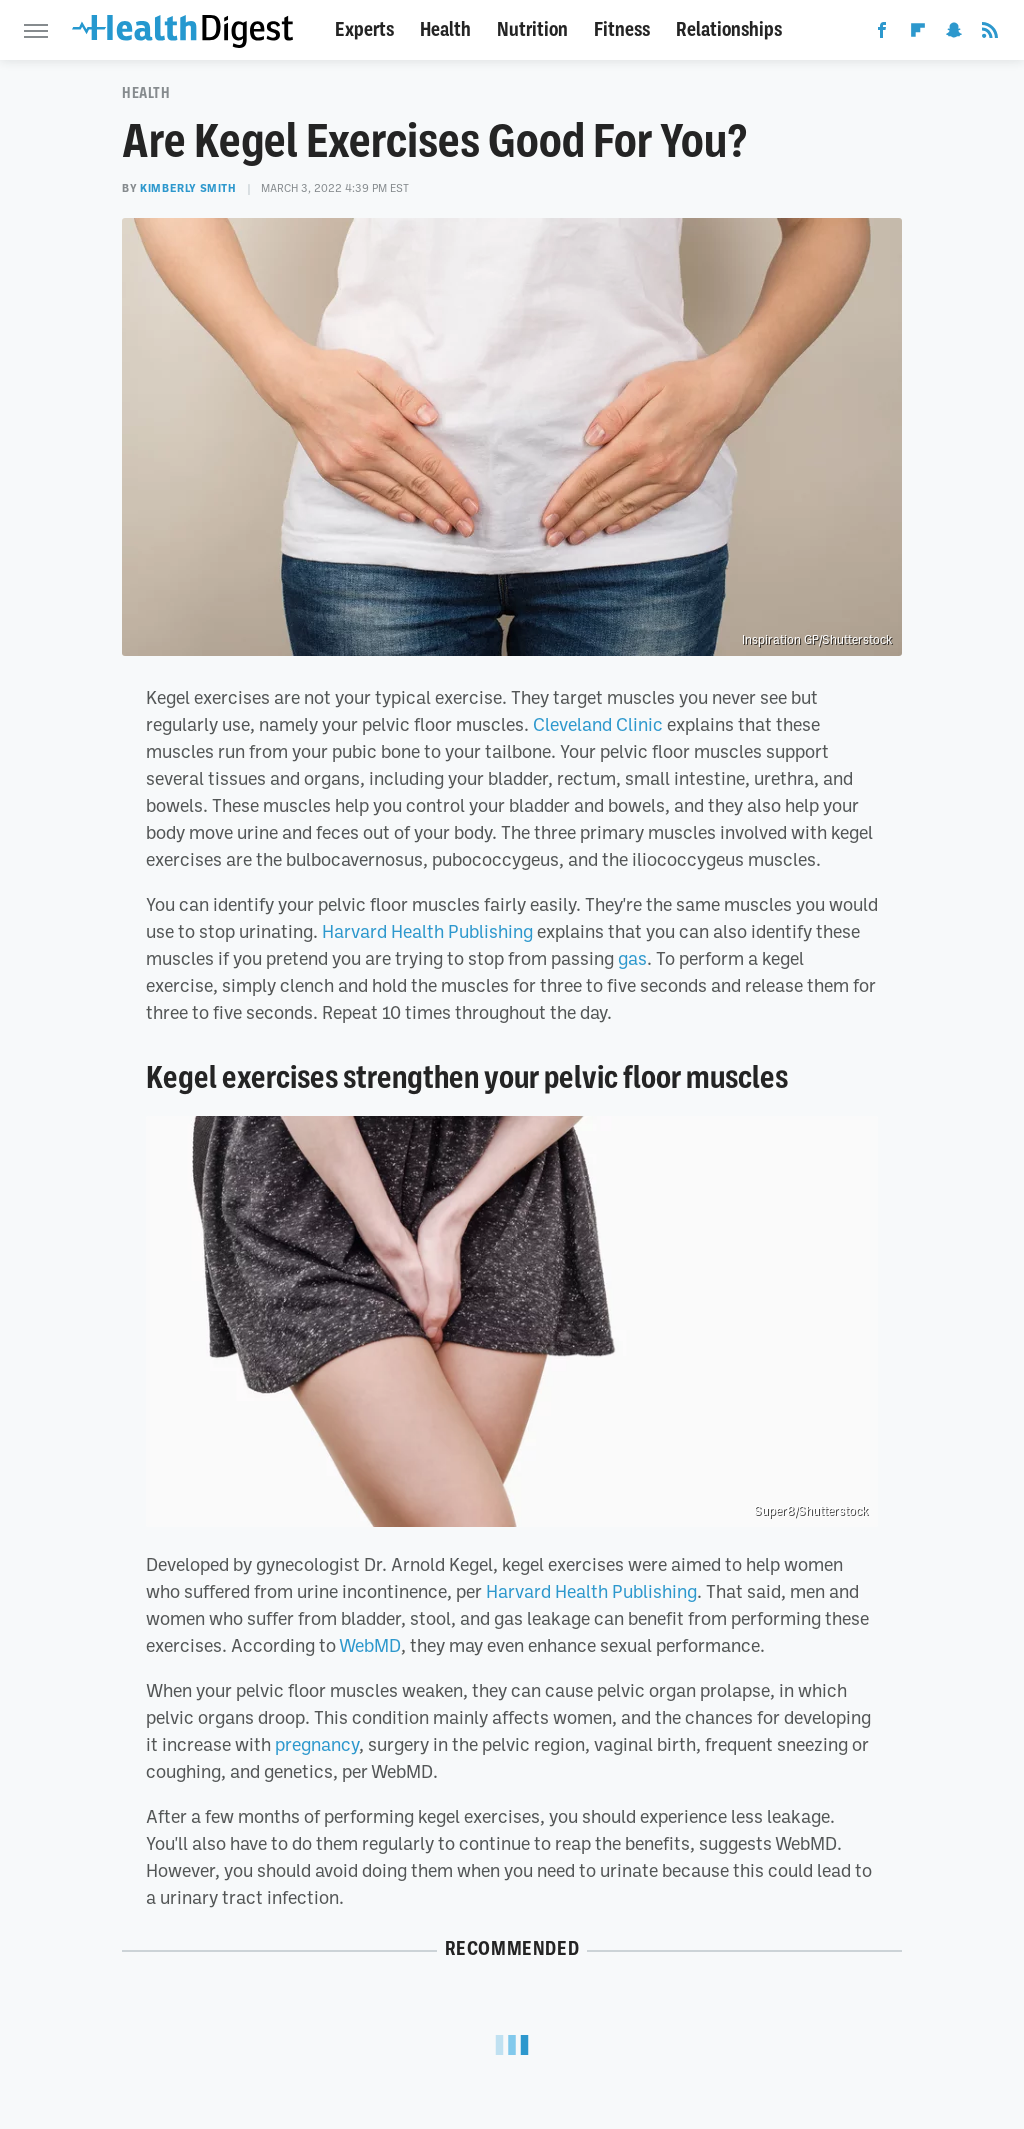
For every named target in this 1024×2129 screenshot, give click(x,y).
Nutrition (532, 29)
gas (632, 958)
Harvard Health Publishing (427, 931)
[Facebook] (882, 34)
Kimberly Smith (188, 188)
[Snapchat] (954, 34)
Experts (364, 29)
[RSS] (990, 34)
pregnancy (317, 1744)
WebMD (370, 1645)
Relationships (729, 29)
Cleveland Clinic (598, 724)
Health (445, 29)
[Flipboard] (918, 34)
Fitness (622, 29)
